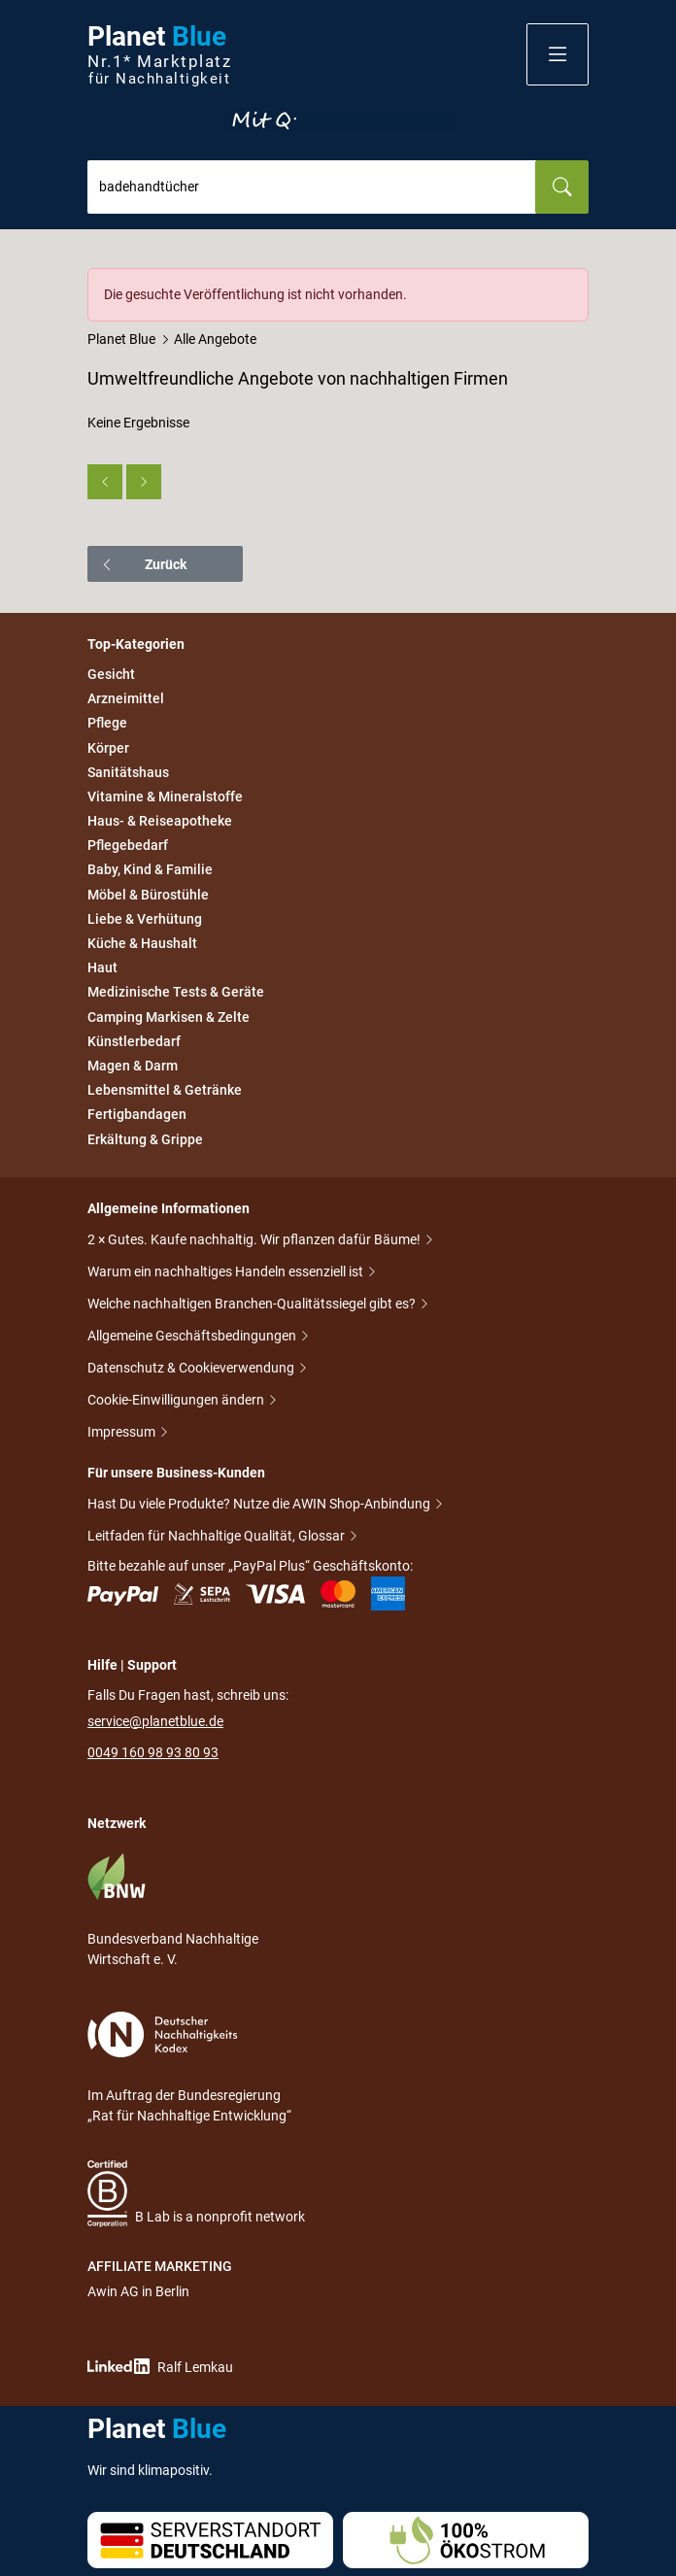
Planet (159, 54)
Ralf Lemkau (160, 2366)
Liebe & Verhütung (144, 919)
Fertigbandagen (136, 1115)
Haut (102, 967)
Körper (108, 748)
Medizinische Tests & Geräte (175, 992)
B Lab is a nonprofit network (196, 2193)
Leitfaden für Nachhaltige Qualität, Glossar (217, 1537)
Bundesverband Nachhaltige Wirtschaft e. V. (172, 1909)
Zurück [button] (143, 564)
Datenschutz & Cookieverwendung (192, 1369)
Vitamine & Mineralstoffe (165, 796)
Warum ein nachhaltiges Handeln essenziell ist (226, 1273)
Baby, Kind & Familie (150, 870)
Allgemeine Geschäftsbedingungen (193, 1337)
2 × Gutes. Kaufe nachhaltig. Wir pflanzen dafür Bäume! (255, 1241)
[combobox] (311, 187)
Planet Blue (121, 339)
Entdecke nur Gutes (338, 121)
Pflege (107, 723)
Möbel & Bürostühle (148, 894)
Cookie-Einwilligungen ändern (177, 1401)
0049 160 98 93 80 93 (153, 1752)
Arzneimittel (125, 698)
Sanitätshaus (128, 772)
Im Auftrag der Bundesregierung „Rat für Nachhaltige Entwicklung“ (189, 2067)
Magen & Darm (132, 1065)
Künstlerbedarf (134, 1041)
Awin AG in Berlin (138, 2291)
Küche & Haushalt (142, 943)
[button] (557, 54)
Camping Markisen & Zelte (168, 1017)
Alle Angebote (215, 339)
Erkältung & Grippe (145, 1139)
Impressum (122, 1433)
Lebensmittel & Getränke (164, 1090)
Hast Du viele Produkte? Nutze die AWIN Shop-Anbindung (260, 1505)
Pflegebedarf (127, 845)
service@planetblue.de (155, 1721)
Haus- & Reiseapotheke (159, 821)
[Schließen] (575, 282)
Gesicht (111, 674)
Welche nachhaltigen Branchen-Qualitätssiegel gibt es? (253, 1305)
